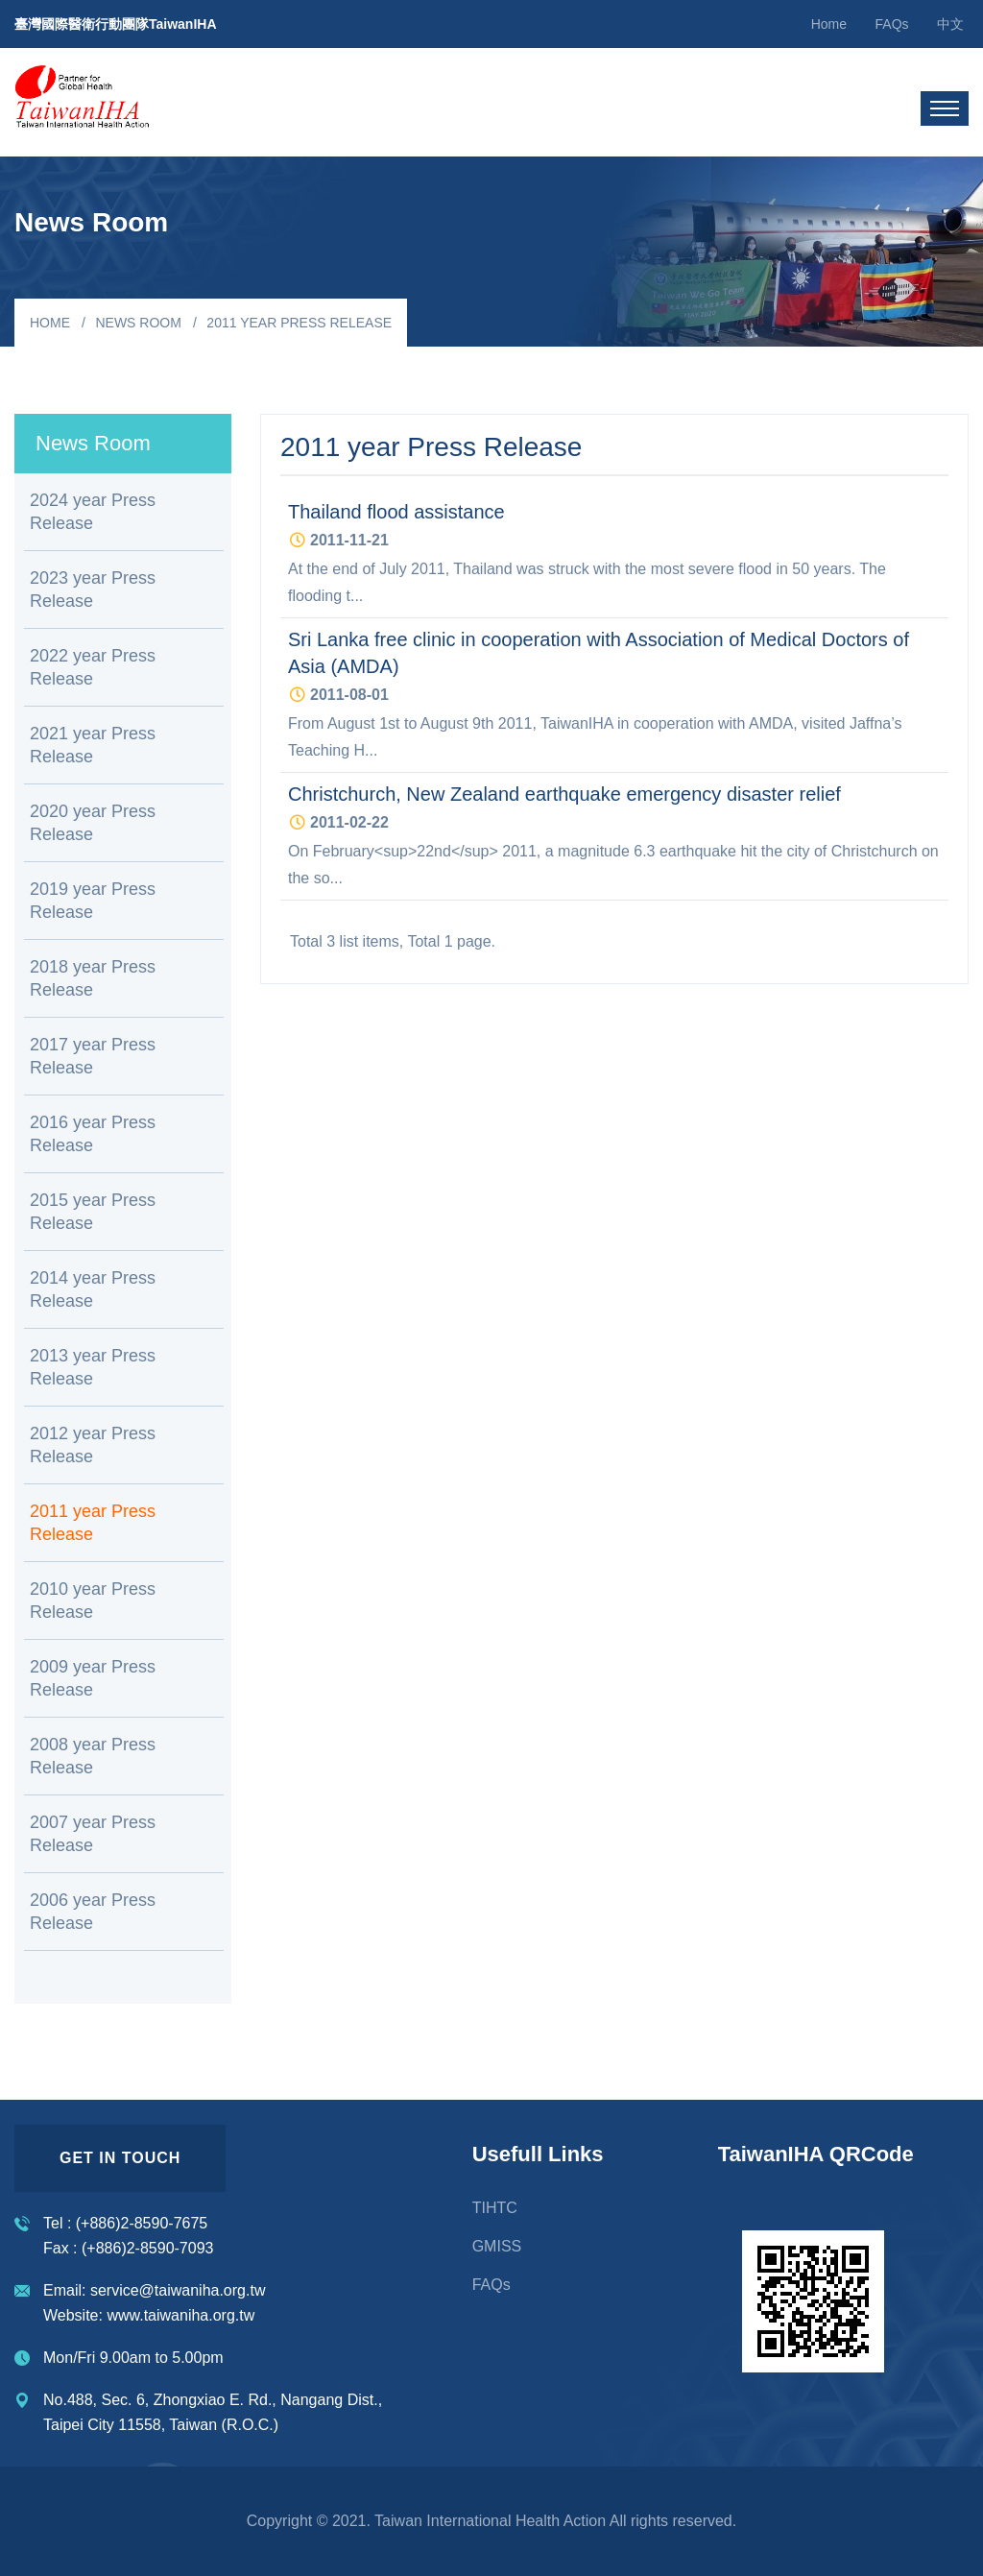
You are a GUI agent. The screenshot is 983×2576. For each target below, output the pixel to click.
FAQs (892, 24)
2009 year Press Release (93, 1678)
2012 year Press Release (93, 1445)
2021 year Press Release (93, 745)
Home (829, 24)
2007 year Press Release (93, 1834)
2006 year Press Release (93, 1911)
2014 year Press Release (93, 1289)
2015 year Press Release (93, 1212)
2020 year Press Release (93, 823)
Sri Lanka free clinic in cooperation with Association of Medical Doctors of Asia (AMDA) (598, 653)
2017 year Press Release (93, 1056)
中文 (950, 24)
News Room (137, 322)
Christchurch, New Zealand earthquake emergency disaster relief (564, 794)
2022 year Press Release (93, 667)
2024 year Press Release (93, 512)
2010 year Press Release (93, 1600)
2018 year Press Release (93, 978)
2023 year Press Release (93, 589)
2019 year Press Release (93, 900)
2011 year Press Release (93, 1523)
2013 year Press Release (93, 1367)
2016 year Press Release (93, 1134)
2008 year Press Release (93, 1756)
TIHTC (494, 2208)
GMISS (497, 2246)
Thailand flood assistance (396, 511)
